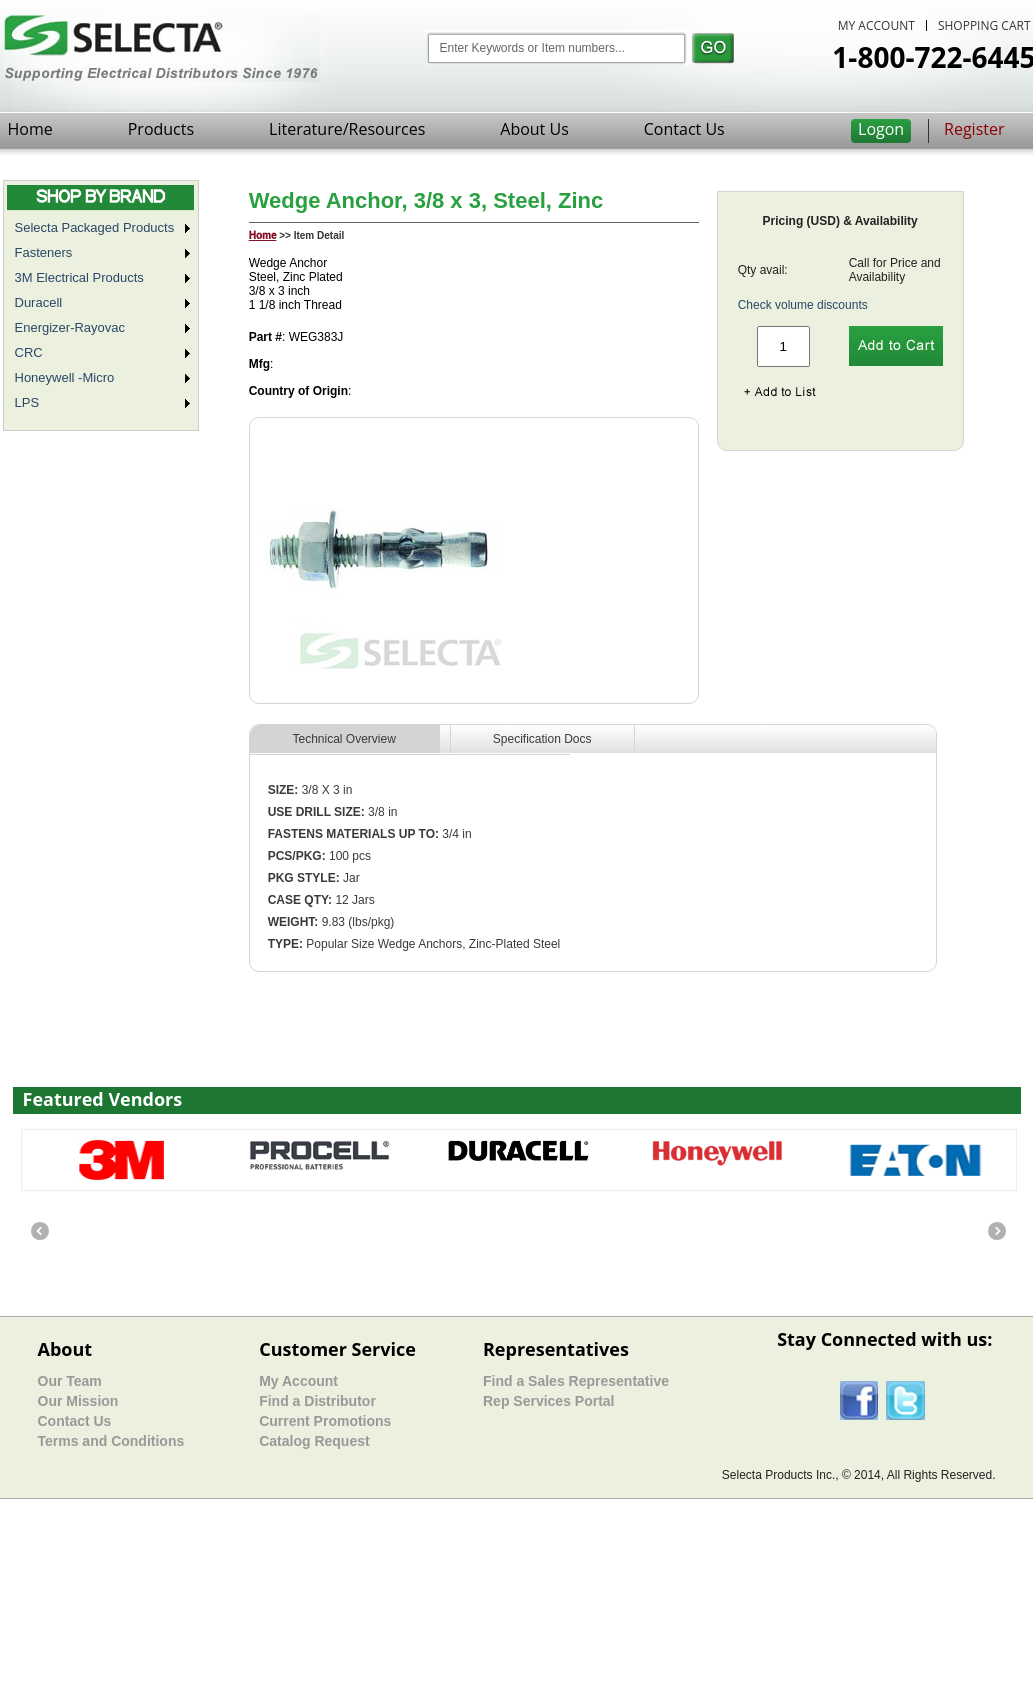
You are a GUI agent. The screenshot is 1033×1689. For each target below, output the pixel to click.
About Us (534, 129)
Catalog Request (314, 1441)
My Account (298, 1381)
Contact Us (684, 129)
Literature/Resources (347, 129)
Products (161, 129)
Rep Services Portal (549, 1401)
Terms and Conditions (111, 1441)
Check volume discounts (803, 305)
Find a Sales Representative (576, 1381)
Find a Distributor (317, 1401)
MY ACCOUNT (876, 25)
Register (974, 129)
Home (30, 129)
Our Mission (78, 1401)
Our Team (70, 1381)
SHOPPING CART (984, 25)
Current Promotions (325, 1421)
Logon (881, 129)
